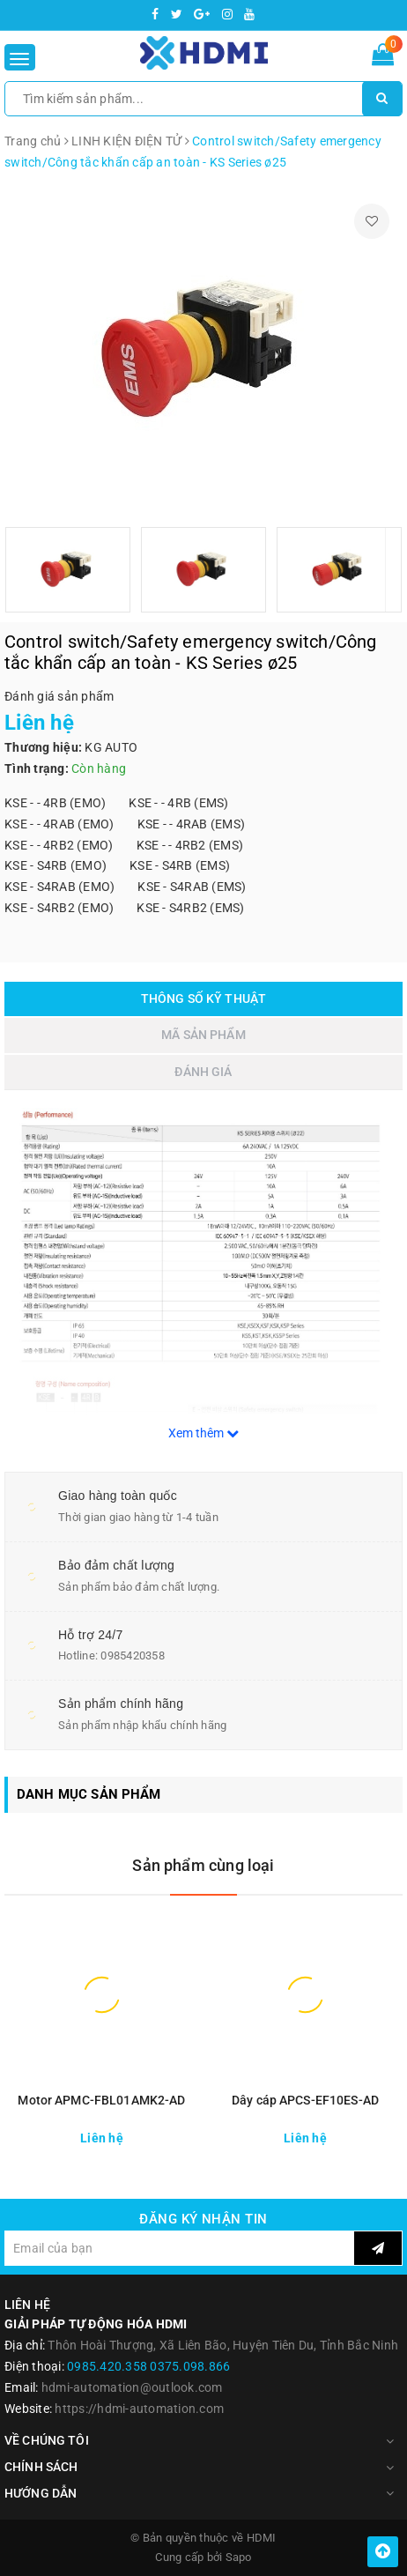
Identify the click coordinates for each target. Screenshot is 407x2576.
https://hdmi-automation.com (139, 2409)
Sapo (239, 2557)
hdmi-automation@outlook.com (132, 2387)
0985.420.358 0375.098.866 (148, 2366)
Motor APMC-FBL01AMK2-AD (101, 2100)
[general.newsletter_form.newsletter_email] (179, 2248)
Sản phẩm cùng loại (203, 1865)
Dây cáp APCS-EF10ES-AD (305, 2100)
